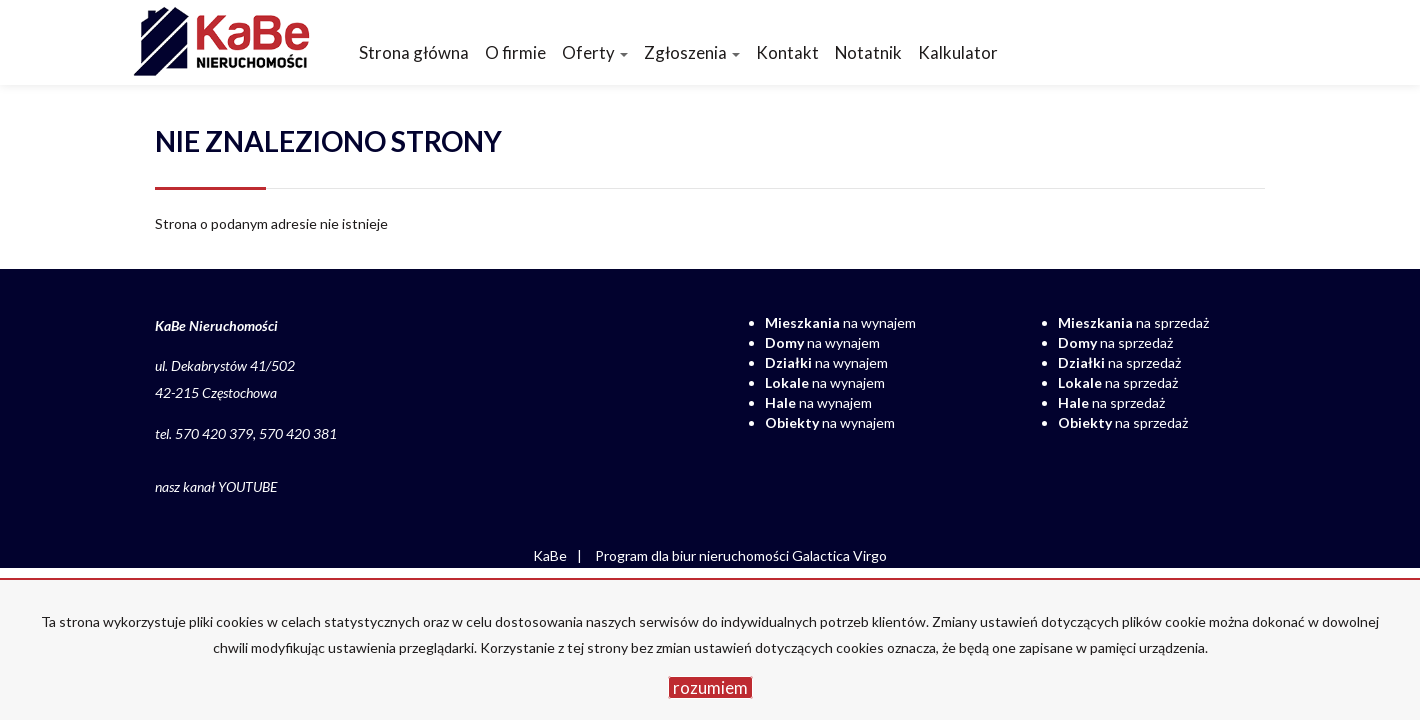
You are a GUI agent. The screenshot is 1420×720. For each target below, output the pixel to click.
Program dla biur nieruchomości (693, 555)
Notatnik (868, 52)
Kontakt (787, 52)
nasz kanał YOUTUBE (216, 486)
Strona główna (414, 52)
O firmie (515, 52)
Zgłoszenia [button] (692, 52)
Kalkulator (958, 52)
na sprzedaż (1133, 322)
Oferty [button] (595, 52)
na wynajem (840, 322)
